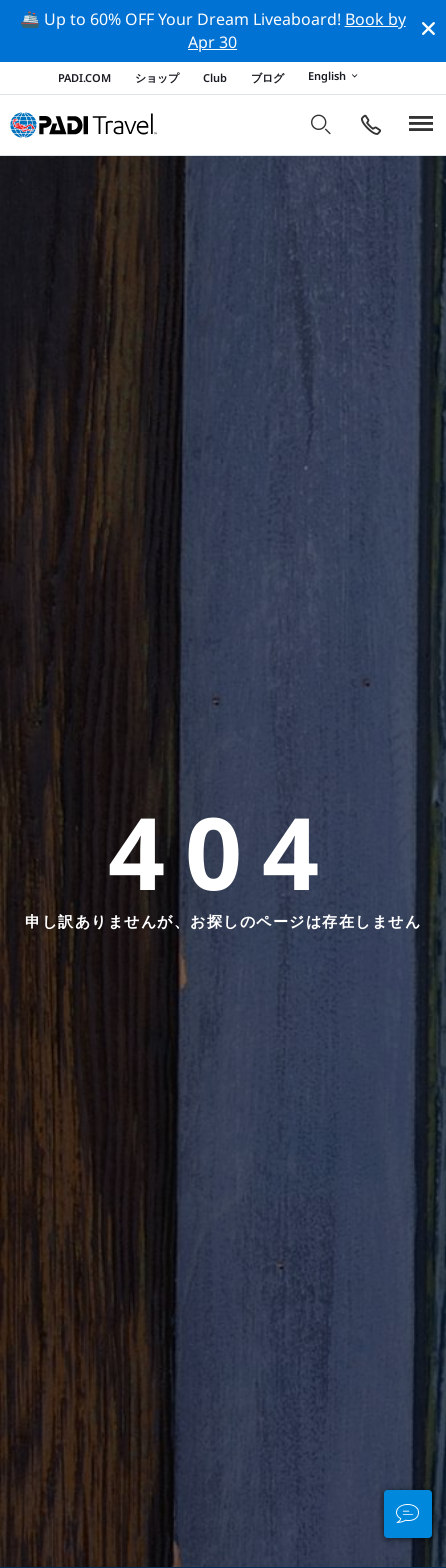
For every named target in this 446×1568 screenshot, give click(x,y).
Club (215, 77)
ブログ (267, 77)
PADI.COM (84, 77)
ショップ (157, 77)
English (336, 77)
